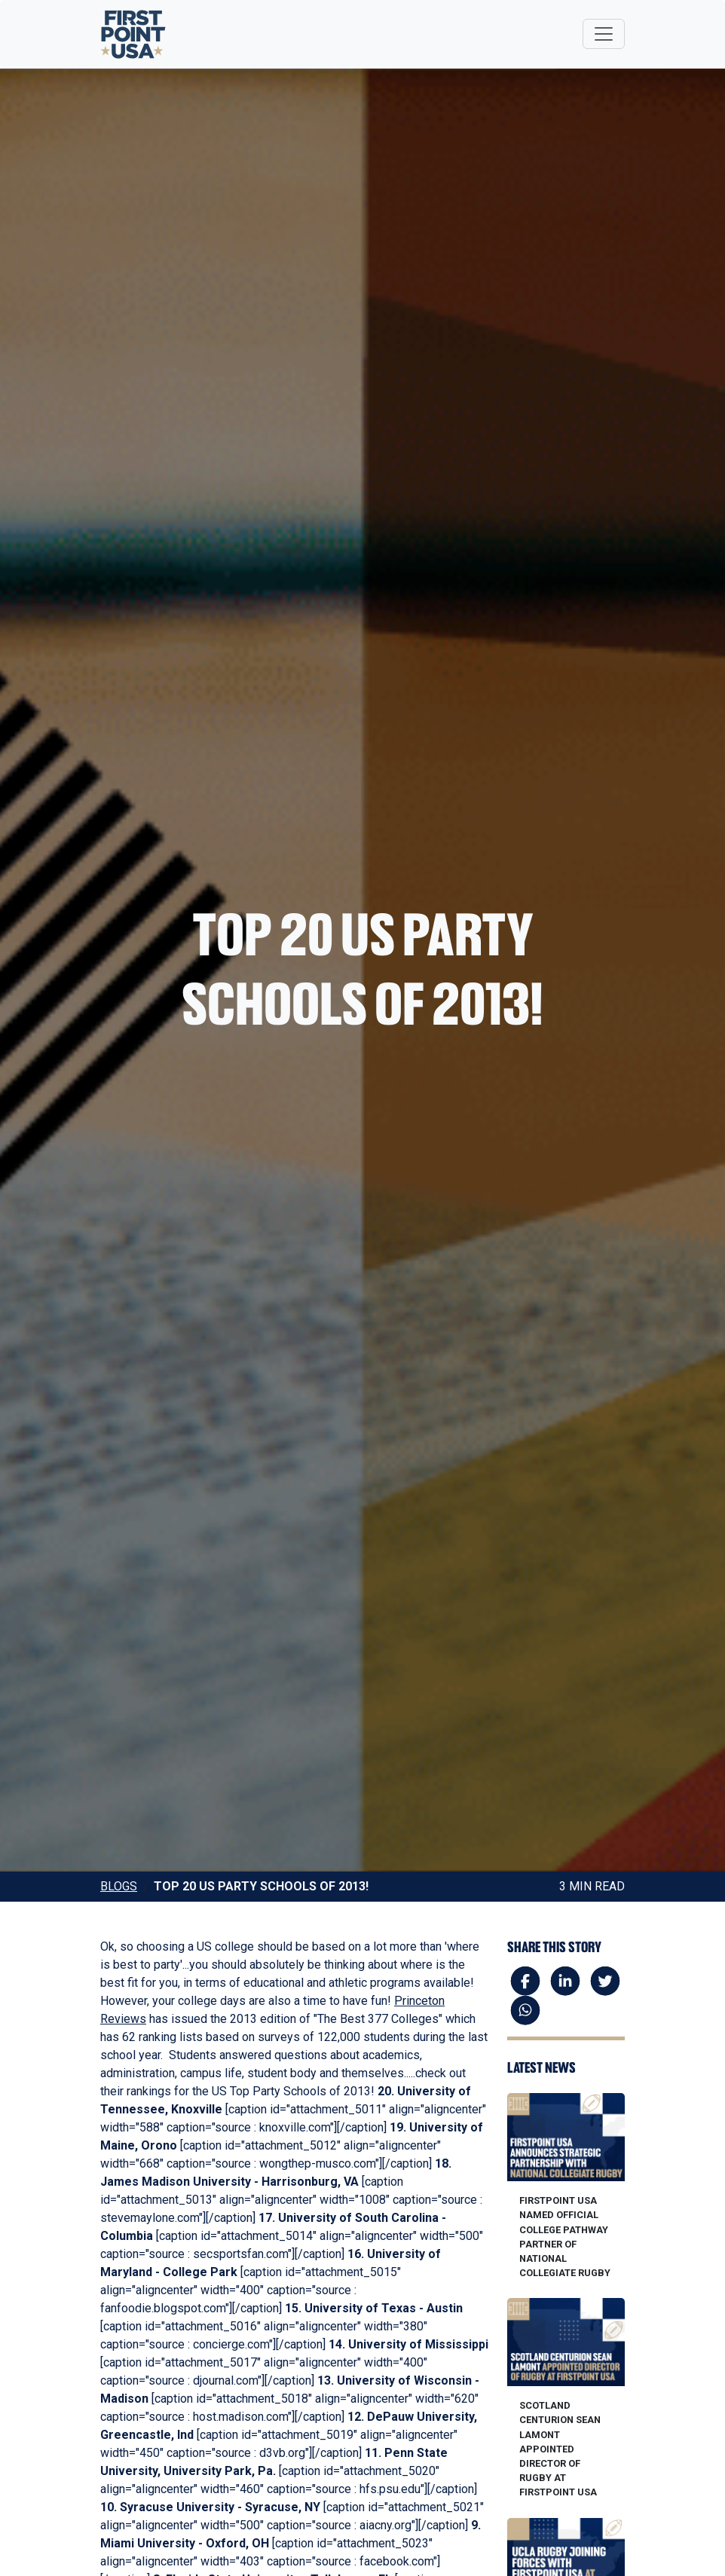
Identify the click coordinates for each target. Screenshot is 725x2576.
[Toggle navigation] (604, 34)
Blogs (118, 1886)
